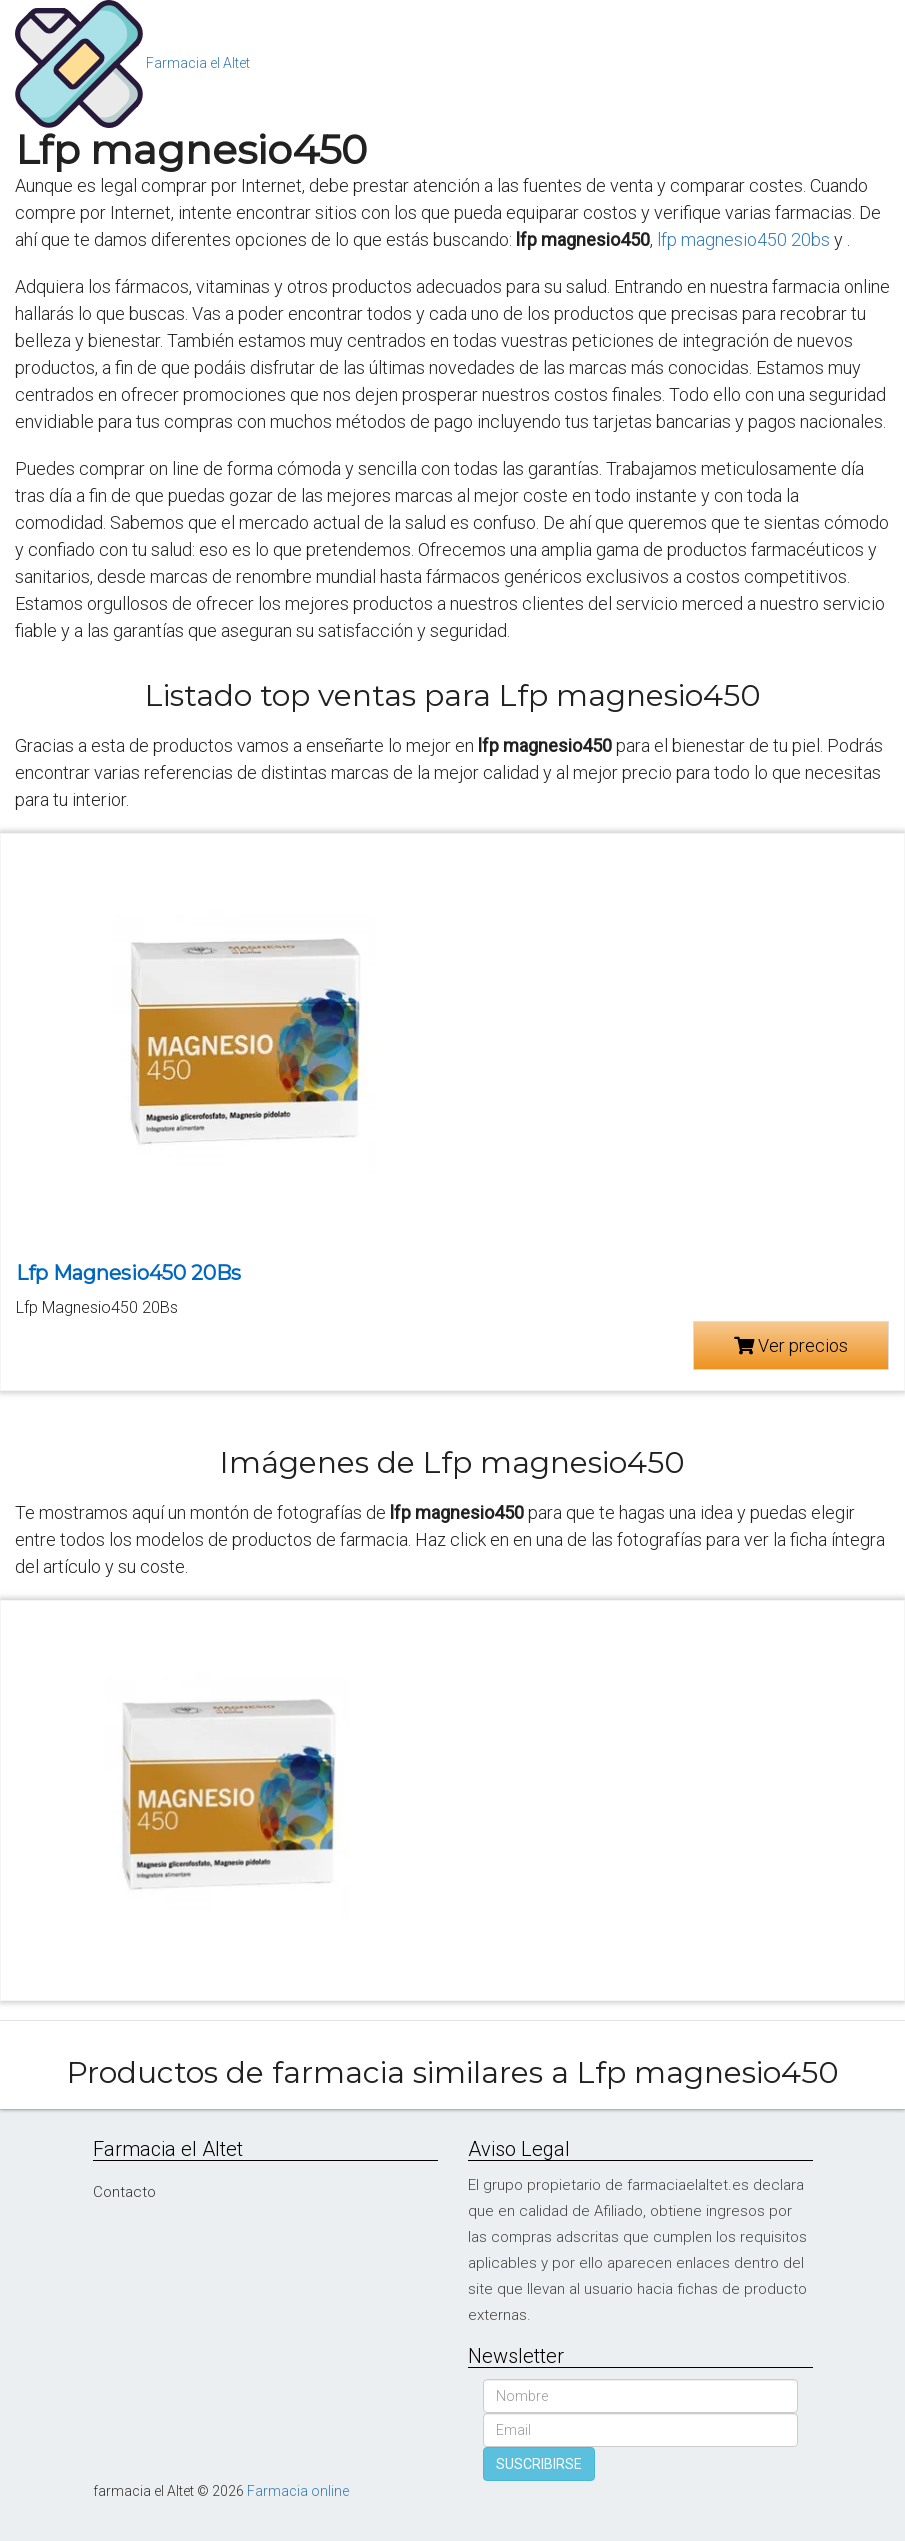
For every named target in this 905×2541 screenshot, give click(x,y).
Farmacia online (298, 2491)
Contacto (124, 2192)
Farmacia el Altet (198, 63)
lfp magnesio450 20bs (743, 239)
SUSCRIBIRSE (539, 2464)
